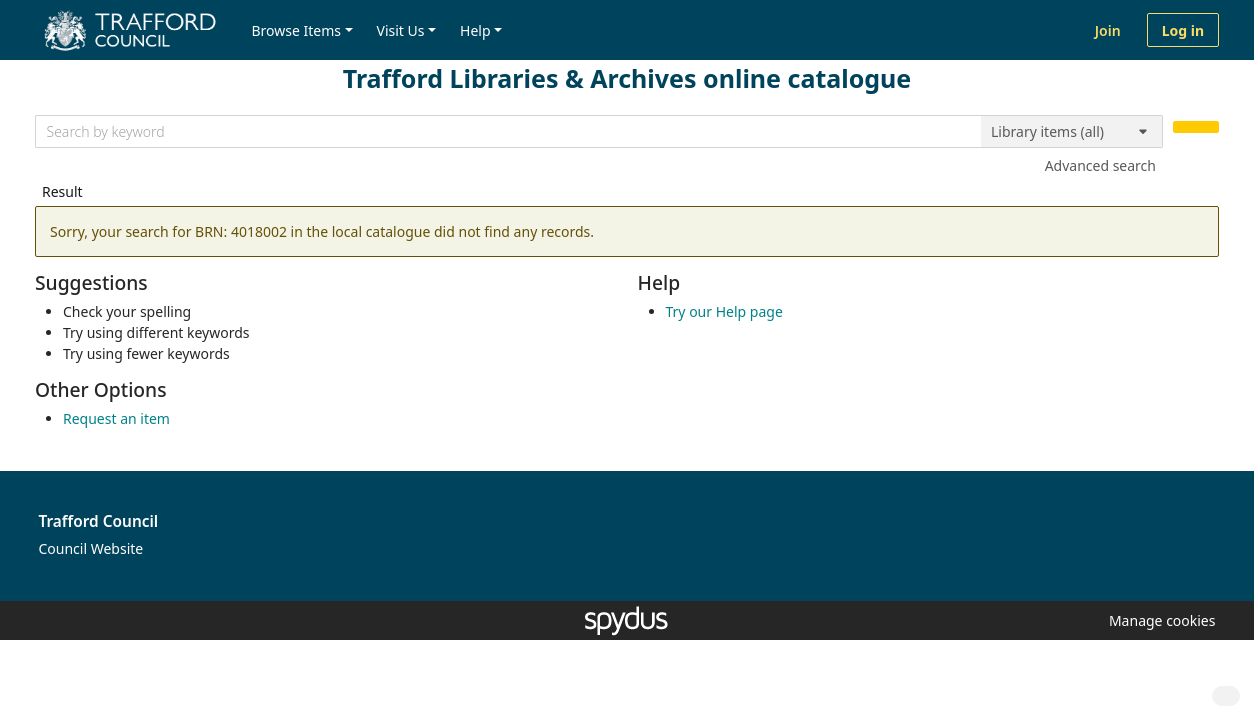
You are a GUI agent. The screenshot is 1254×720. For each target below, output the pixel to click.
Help (475, 30)
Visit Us (401, 30)
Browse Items (296, 30)
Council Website (91, 548)
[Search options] (1072, 132)
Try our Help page (724, 311)
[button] (1159, 620)
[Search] (1196, 127)
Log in (1183, 30)
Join (1108, 30)
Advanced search (1100, 165)
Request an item (116, 418)
